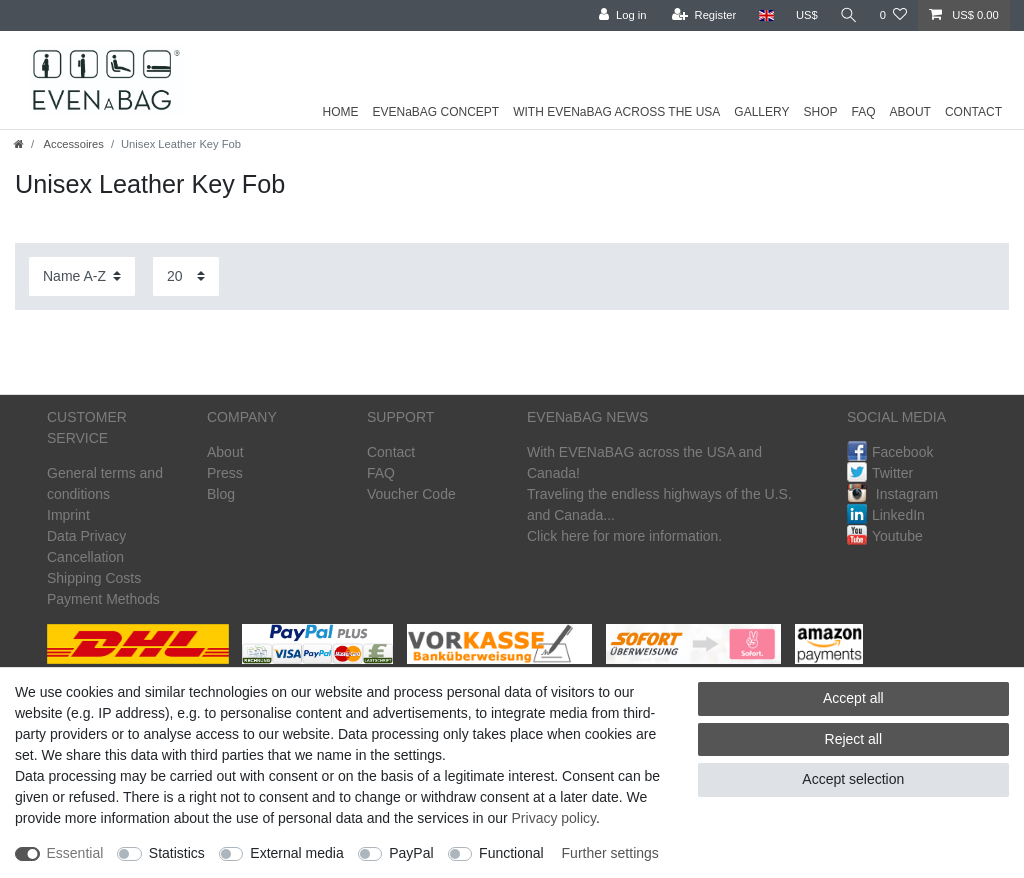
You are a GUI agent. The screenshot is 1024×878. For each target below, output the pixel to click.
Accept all (853, 698)
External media (296, 853)
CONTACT (973, 112)
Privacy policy (554, 818)
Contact (391, 452)
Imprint (68, 515)
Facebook (890, 452)
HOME (340, 112)
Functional (511, 853)
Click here (558, 536)
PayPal (411, 853)
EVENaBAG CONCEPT (435, 112)
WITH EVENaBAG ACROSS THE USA (616, 112)
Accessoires (72, 144)
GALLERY (761, 112)
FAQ (864, 112)
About (225, 452)
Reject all (854, 739)
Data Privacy (86, 536)
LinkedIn (886, 515)
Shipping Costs (94, 578)
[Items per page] (186, 276)
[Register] (704, 15)
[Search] (849, 15)
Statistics (177, 853)
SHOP (821, 112)
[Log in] (622, 15)
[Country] (765, 15)
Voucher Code (411, 494)
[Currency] (807, 15)
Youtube (885, 536)
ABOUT (910, 112)
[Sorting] (82, 276)
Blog (221, 494)
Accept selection (853, 779)
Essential (75, 853)
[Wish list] (893, 15)
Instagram (892, 494)
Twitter (880, 473)
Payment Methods (103, 599)
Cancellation (85, 557)
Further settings (610, 853)
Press (225, 473)
